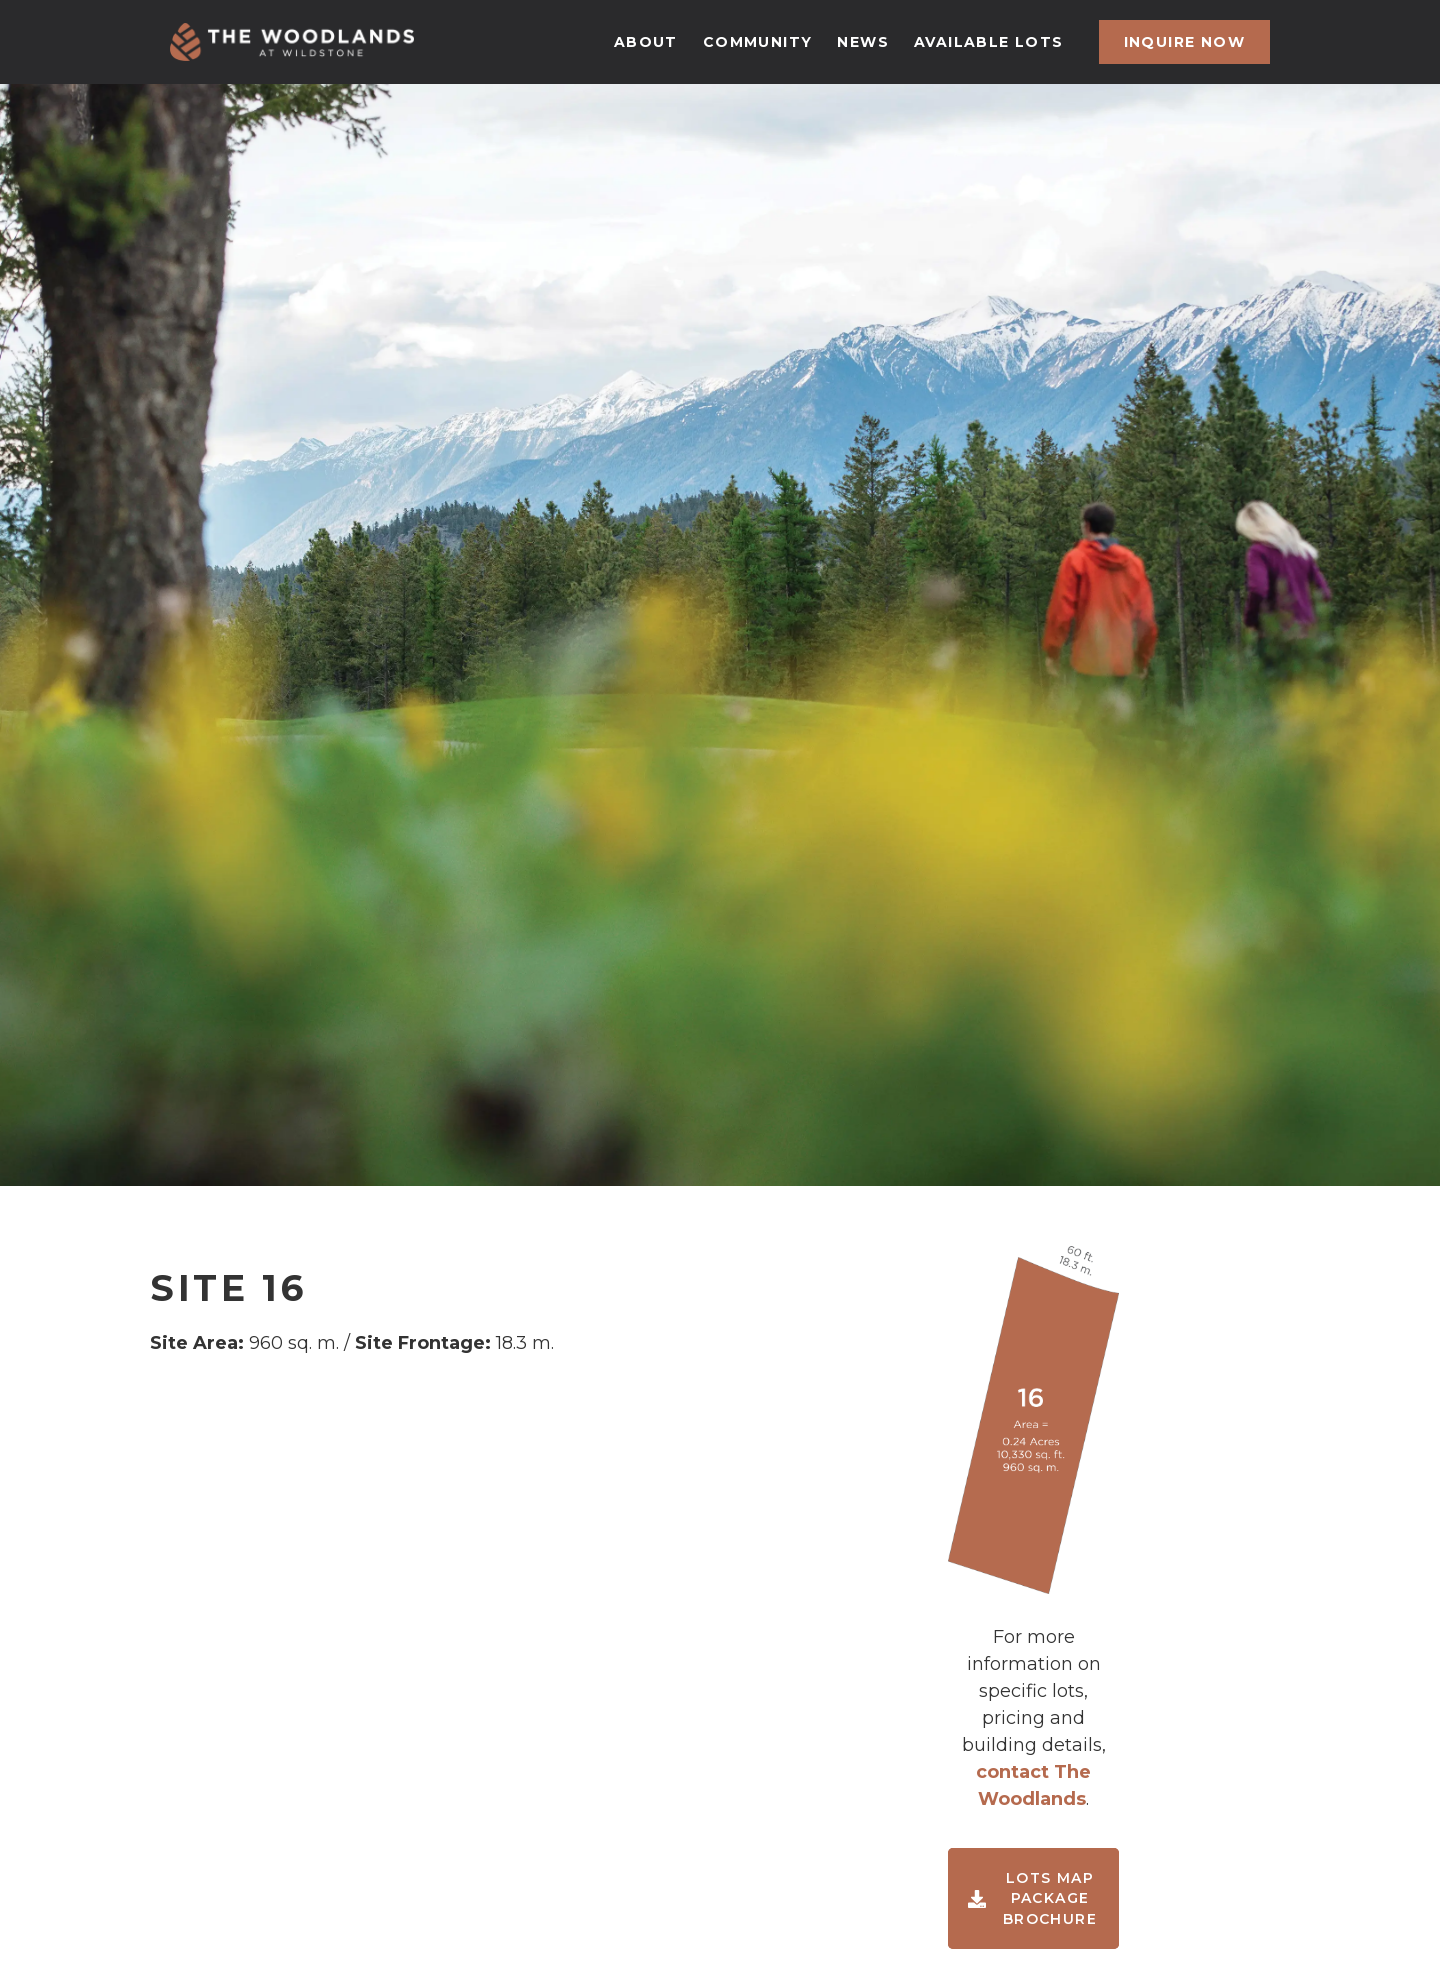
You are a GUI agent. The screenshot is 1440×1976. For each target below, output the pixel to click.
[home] (292, 42)
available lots (989, 42)
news (863, 42)
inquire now (1184, 42)
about (646, 42)
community (758, 42)
